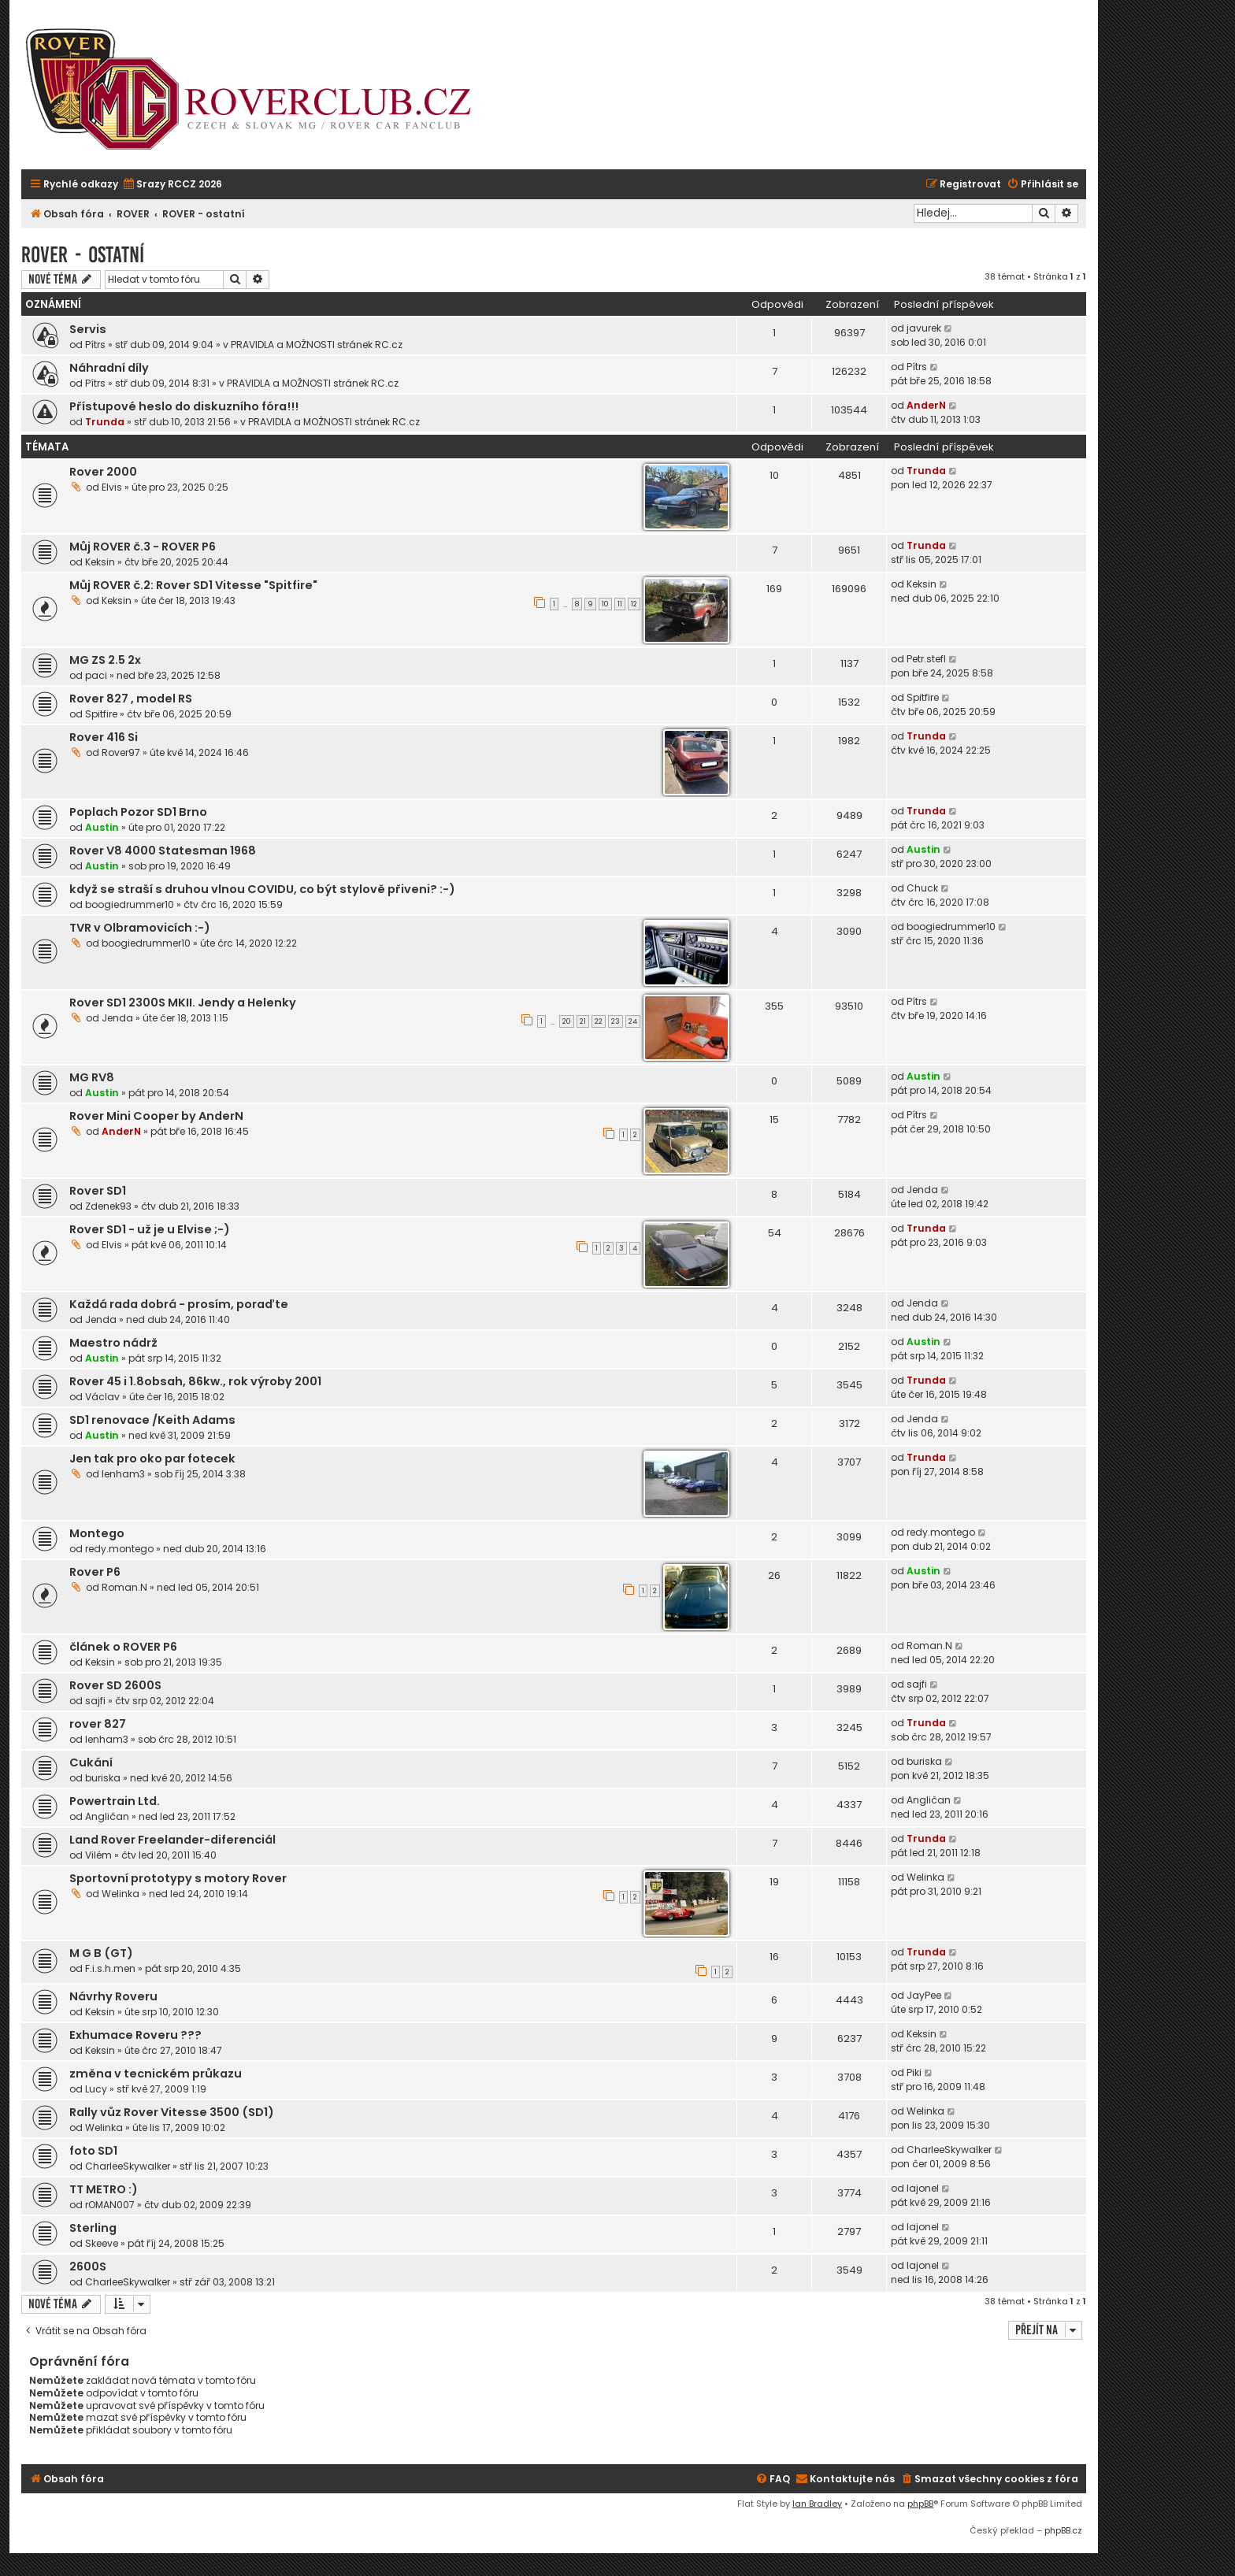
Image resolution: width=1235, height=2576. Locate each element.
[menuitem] (172, 184)
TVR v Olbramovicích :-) (139, 928)
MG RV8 (91, 1077)
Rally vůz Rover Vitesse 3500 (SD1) (171, 2112)
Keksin (100, 562)
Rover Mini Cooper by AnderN (156, 1116)
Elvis (112, 487)
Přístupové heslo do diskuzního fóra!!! (184, 406)
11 (620, 604)
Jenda (117, 1018)
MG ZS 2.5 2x (105, 660)
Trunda (104, 421)
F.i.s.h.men (110, 1968)
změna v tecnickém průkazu (155, 2073)
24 (633, 1021)
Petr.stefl (926, 658)
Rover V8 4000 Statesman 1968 (162, 850)
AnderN (926, 405)
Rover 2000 (103, 472)
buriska (103, 1778)
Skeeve (101, 2243)
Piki (914, 2072)
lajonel (923, 2188)
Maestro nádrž (113, 1343)
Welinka (120, 1893)
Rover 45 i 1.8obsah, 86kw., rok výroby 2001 (195, 1381)
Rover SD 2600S (115, 1685)
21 (583, 1021)
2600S (87, 2266)
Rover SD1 (97, 1191)
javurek (924, 328)
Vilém (98, 1855)
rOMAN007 (110, 2204)
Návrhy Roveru (113, 1996)
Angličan (107, 1816)
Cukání (91, 1762)
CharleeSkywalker (127, 2166)
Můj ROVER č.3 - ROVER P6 (142, 546)
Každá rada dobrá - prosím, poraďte (178, 1304)
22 (599, 1021)
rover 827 (97, 1724)
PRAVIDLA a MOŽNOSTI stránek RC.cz (316, 344)
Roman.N (124, 1587)
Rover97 (121, 752)
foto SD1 (93, 2151)
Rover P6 (95, 1572)
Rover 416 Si (103, 737)
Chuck (922, 888)
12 (634, 604)
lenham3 (123, 1474)
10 (605, 604)
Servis (87, 329)
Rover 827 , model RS (130, 698)
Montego (96, 1533)
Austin (102, 827)
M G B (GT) (101, 1953)
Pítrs (95, 344)
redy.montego (119, 1548)
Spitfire (101, 714)
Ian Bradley (817, 2503)
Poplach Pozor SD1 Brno (138, 812)
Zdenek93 (108, 1206)
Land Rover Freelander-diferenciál (172, 1840)
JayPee (924, 1995)
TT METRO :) (103, 2189)
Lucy (96, 2089)
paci (96, 675)
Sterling (93, 2228)
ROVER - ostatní (82, 255)
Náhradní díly (109, 368)
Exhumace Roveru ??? (135, 2035)
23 (615, 1021)
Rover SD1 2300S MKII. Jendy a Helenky (182, 1002)
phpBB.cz (1063, 2530)
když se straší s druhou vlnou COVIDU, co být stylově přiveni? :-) (262, 889)
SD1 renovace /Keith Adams (152, 1420)
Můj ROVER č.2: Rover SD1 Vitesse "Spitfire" (193, 585)
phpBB (920, 2503)
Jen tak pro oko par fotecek (152, 1458)
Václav (102, 1396)
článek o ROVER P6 (123, 1647)
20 (566, 1021)
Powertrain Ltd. (114, 1801)
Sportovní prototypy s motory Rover (178, 1878)
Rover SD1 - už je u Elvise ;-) (149, 1229)
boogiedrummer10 (129, 904)
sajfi (95, 1700)
